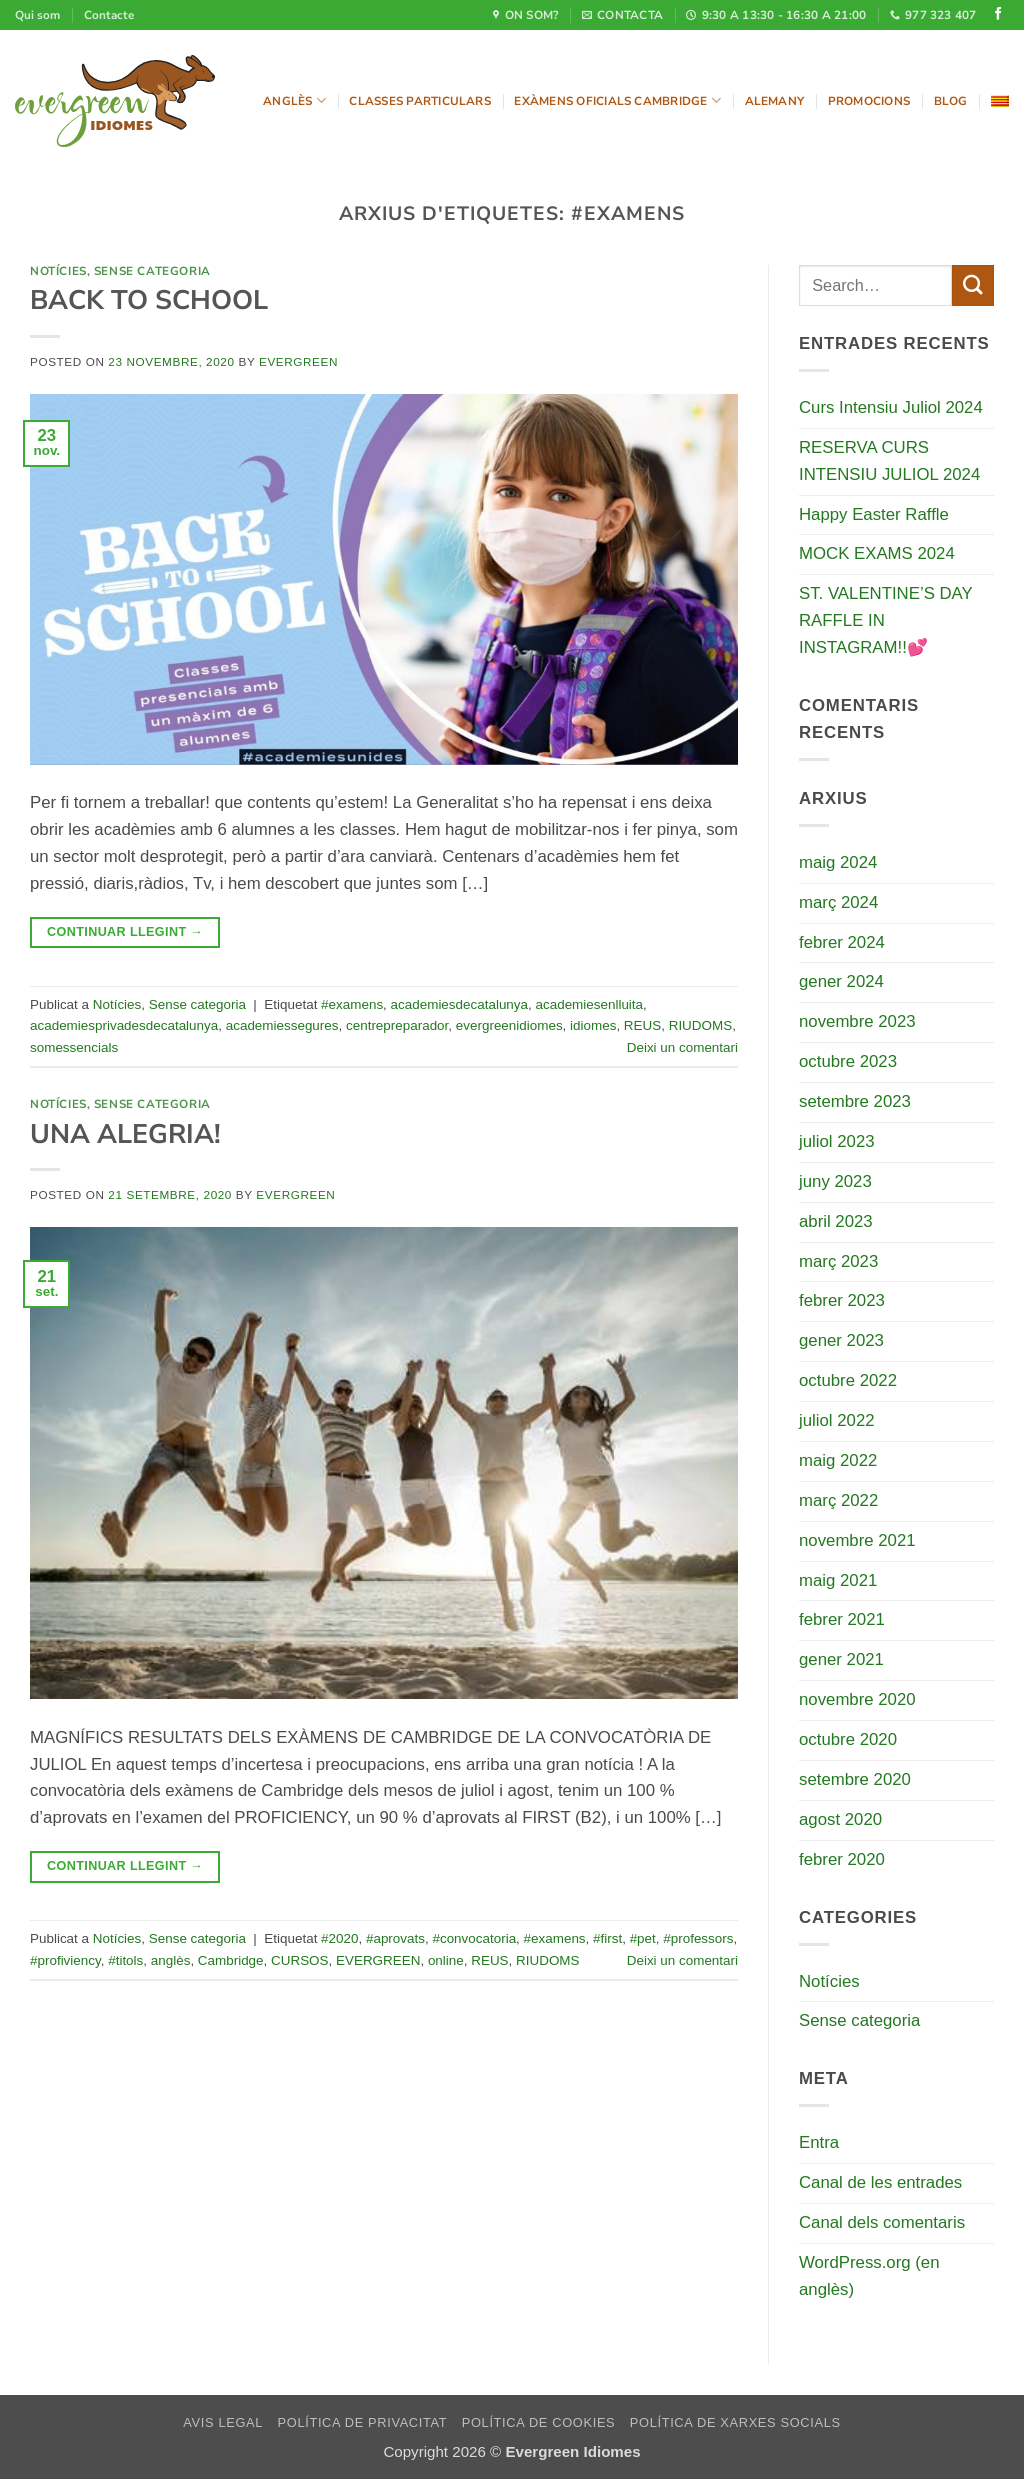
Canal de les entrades (880, 2182)
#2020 (339, 1938)
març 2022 (838, 1500)
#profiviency (65, 1960)
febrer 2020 (842, 1859)
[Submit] (973, 285)
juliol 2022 (837, 1420)
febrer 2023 (842, 1300)
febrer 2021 (842, 1619)
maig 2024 (838, 862)
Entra (819, 2142)
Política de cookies (539, 2422)
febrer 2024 (842, 942)
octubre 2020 (848, 1739)
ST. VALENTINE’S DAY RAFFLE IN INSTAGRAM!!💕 (885, 620)
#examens (352, 1004)
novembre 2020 (857, 1699)
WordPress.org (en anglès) (869, 2276)
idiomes (593, 1025)
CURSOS (300, 1960)
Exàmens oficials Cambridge (617, 100)
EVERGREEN (378, 1960)
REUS (642, 1025)
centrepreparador (397, 1025)
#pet (643, 1938)
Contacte (109, 15)
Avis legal (223, 2422)
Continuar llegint (125, 932)
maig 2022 (838, 1460)
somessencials (74, 1047)
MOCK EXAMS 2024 (877, 553)
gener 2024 (841, 981)
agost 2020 (840, 1819)
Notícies (58, 271)
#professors (698, 1938)
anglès (171, 1960)
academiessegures (282, 1025)
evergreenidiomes (509, 1025)
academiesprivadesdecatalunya (124, 1025)
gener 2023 (841, 1340)
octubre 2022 (848, 1380)
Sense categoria (152, 271)
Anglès (294, 100)
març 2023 (838, 1261)
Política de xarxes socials (735, 2422)
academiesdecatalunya (459, 1004)
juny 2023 (835, 1181)
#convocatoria (474, 1938)
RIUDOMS (700, 1025)
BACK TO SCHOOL (149, 300)
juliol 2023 (837, 1141)
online (446, 1960)
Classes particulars (419, 101)
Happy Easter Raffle (874, 514)
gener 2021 (841, 1659)
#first (607, 1938)
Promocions (869, 101)
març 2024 (838, 902)
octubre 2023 (848, 1061)
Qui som (37, 15)
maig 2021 (838, 1580)
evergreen (298, 361)
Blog (951, 101)
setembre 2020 (855, 1779)
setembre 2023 (855, 1101)
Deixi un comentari (682, 1047)
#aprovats (395, 1938)
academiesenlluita (590, 1004)
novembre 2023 (857, 1021)
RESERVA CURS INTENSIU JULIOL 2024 (889, 461)
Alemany (775, 101)
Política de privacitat (363, 2422)
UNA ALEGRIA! (125, 1134)
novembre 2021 (857, 1540)
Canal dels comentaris (882, 2222)
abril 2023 (836, 1221)
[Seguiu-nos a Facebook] (998, 15)
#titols (125, 1960)
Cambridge (231, 1960)
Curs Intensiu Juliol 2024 (891, 407)
